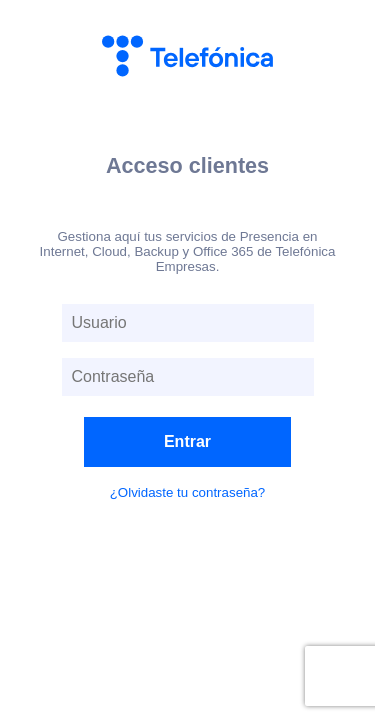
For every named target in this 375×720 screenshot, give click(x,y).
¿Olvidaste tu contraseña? (188, 492)
